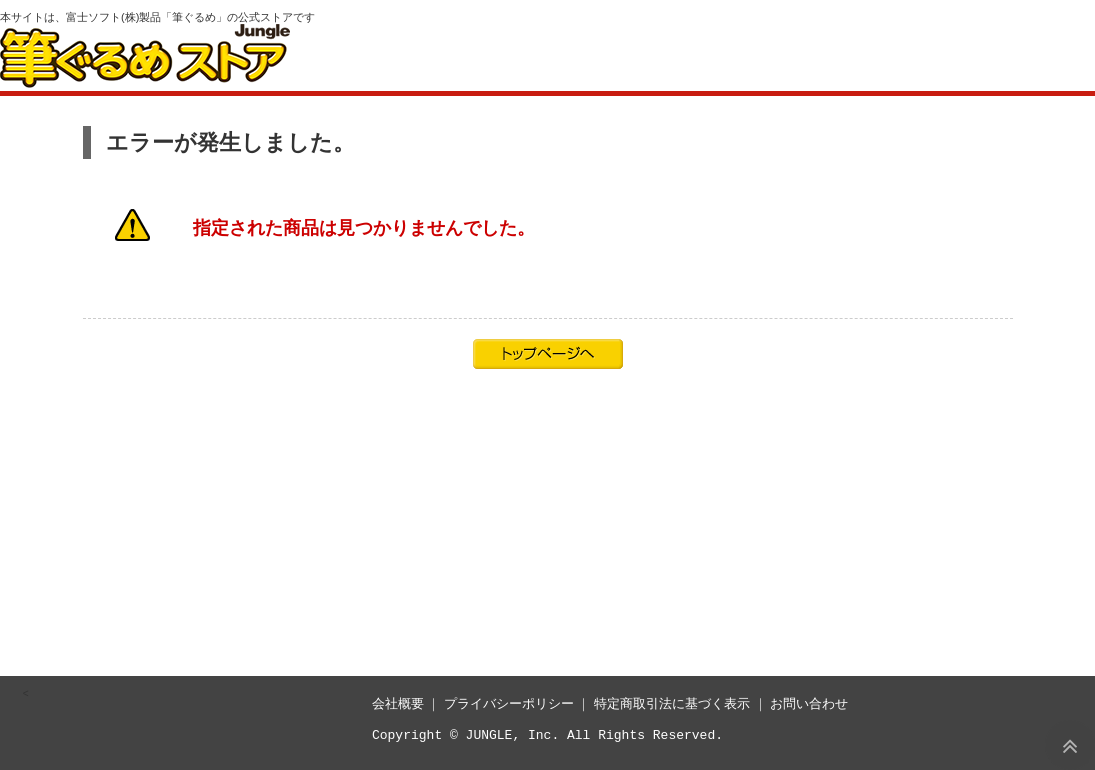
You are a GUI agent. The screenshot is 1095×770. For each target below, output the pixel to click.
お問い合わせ (809, 703)
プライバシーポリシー (509, 703)
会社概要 (398, 703)
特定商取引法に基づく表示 (672, 703)
